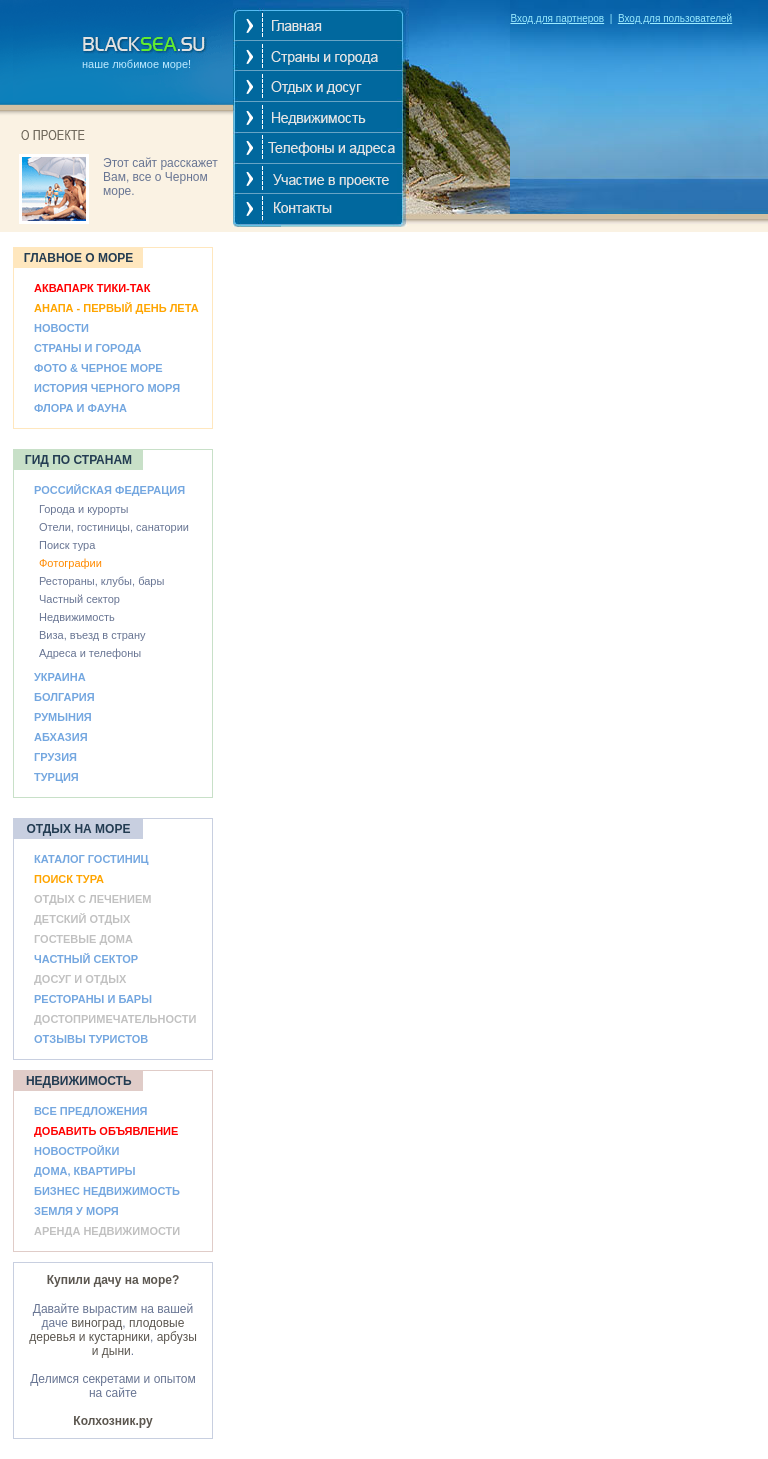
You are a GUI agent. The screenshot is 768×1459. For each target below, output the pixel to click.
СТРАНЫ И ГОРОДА (87, 348)
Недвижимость (77, 617)
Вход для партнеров (557, 18)
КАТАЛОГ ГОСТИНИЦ (91, 859)
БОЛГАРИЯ (64, 697)
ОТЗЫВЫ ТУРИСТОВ (91, 1039)
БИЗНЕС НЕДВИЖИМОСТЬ (107, 1191)
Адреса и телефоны (90, 653)
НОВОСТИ (61, 328)
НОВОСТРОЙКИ (76, 1151)
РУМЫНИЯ (63, 717)
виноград (96, 1323)
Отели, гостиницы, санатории (114, 527)
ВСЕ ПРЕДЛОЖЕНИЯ (90, 1111)
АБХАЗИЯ (61, 737)
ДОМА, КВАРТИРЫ (85, 1171)
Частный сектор (79, 599)
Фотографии (70, 563)
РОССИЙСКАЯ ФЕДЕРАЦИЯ (109, 490)
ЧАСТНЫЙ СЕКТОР (86, 959)
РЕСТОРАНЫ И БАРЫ (93, 999)
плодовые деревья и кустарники (106, 1330)
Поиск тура (67, 545)
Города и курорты (84, 509)
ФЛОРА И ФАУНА (80, 408)
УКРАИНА (60, 677)
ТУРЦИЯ (56, 777)
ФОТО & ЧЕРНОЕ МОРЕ (98, 368)
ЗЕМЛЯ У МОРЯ (76, 1211)
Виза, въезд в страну (92, 635)
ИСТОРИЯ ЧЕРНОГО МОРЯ (107, 388)
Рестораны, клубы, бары (101, 581)
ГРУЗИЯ (55, 757)
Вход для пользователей (675, 18)
